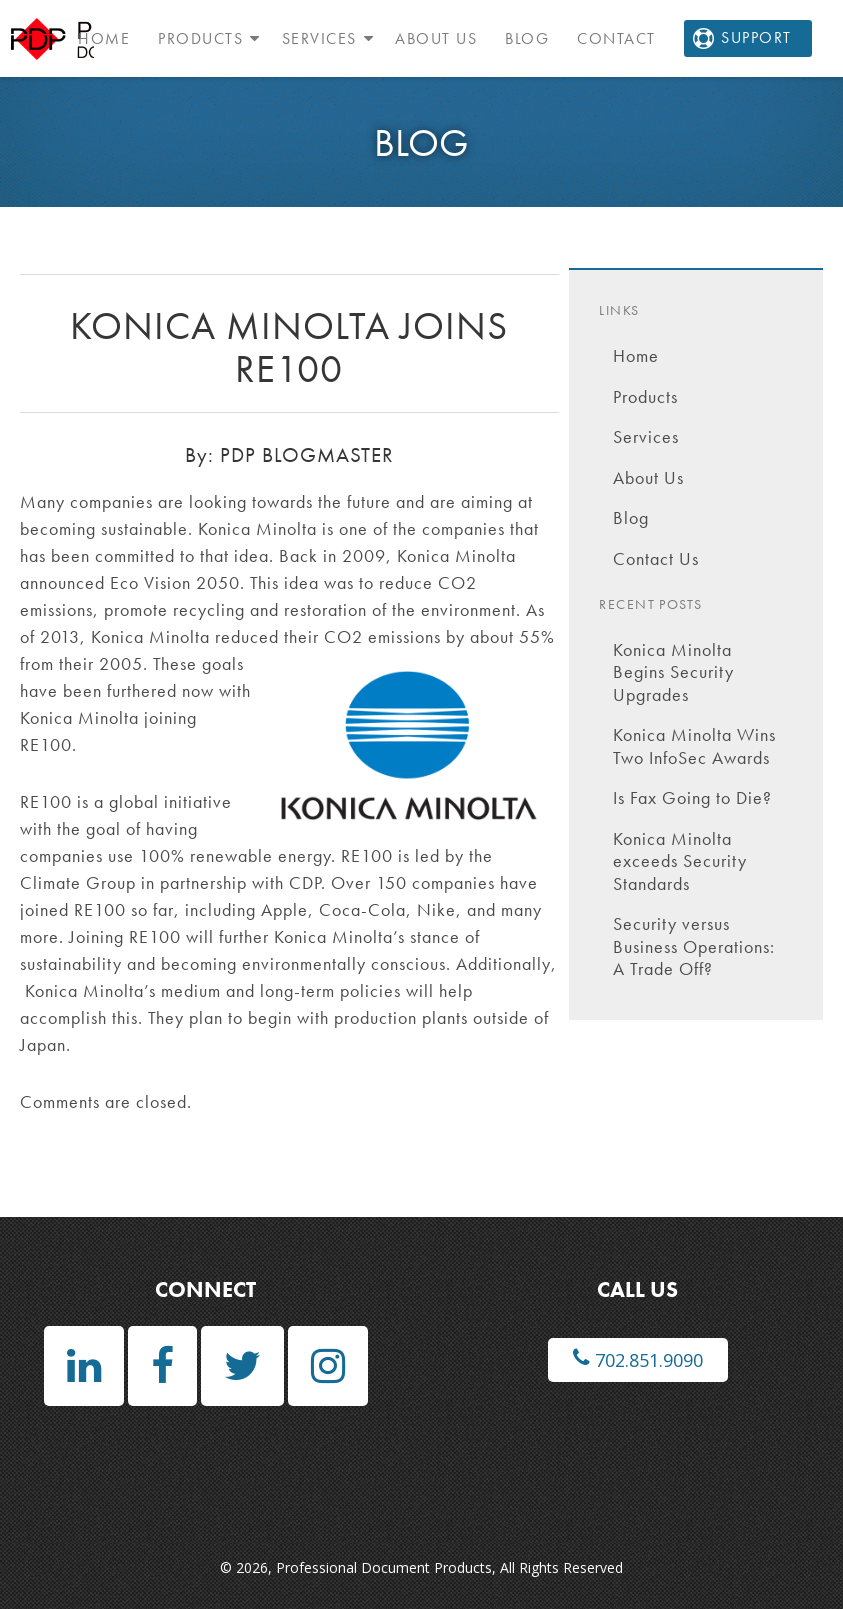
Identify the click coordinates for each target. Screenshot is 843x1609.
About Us (436, 38)
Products (200, 38)
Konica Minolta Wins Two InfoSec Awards (694, 746)
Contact (616, 38)
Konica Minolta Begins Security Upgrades (673, 672)
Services (319, 38)
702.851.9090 (638, 1359)
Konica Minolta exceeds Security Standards (680, 861)
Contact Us (656, 558)
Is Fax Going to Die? (692, 797)
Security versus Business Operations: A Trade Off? (694, 946)
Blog (527, 38)
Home (104, 38)
